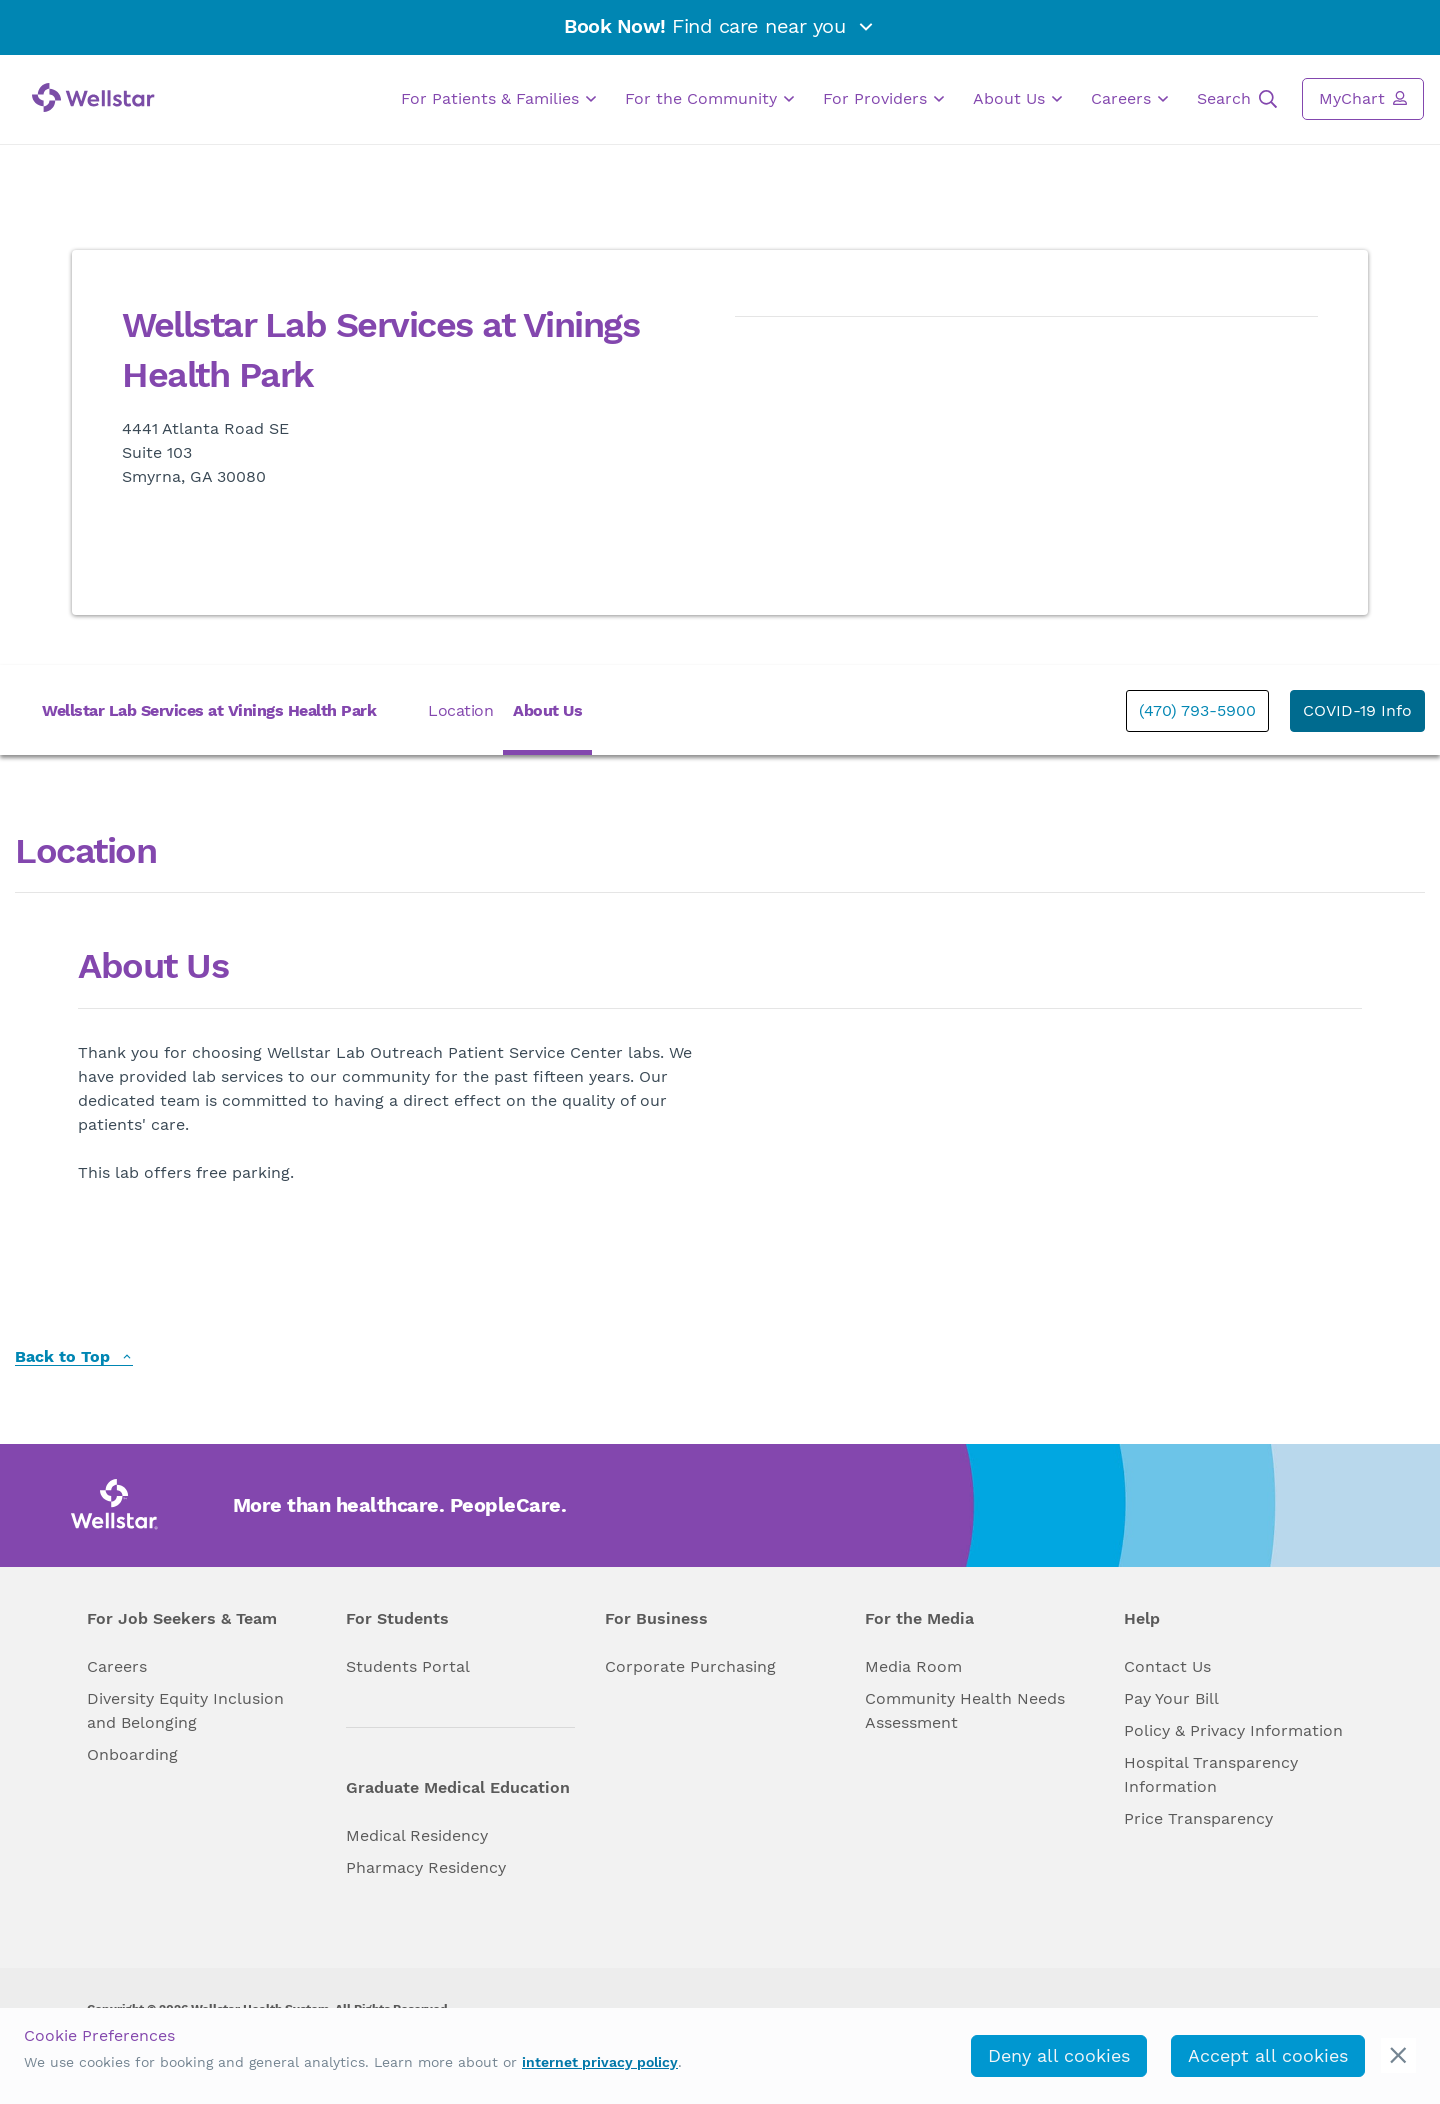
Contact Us (1167, 1666)
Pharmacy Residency (426, 1867)
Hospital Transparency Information (1211, 1774)
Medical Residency (417, 1835)
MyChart (1363, 98)
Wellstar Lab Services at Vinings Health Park (209, 710)
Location (460, 710)
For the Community (709, 99)
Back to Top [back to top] (74, 1357)
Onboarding (132, 1754)
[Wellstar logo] (93, 97)
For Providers (883, 99)
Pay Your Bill (1171, 1698)
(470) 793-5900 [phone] (1197, 710)
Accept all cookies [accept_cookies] (1268, 2055)
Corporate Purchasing (690, 1666)
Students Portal (408, 1666)
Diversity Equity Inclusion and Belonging (185, 1710)
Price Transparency (1198, 1818)
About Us (1017, 99)
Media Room (913, 1666)
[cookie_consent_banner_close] (1398, 2055)
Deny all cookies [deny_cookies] (1059, 2055)
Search (1237, 99)
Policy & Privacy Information (1233, 1730)
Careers (1129, 99)
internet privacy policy (600, 2062)
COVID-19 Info (1357, 710)
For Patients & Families (498, 99)
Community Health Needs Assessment (965, 1710)
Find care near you (720, 26)
